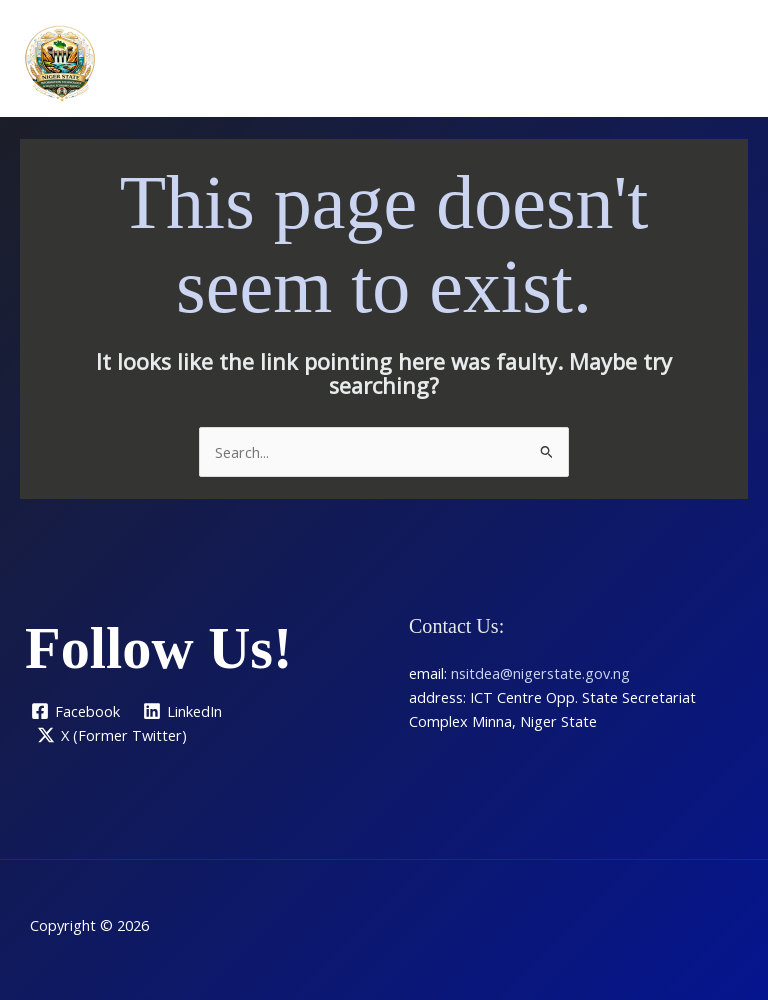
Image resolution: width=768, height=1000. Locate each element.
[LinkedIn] (183, 711)
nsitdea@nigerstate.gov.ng (540, 673)
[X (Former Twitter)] (112, 735)
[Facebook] (75, 711)
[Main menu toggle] (727, 63)
